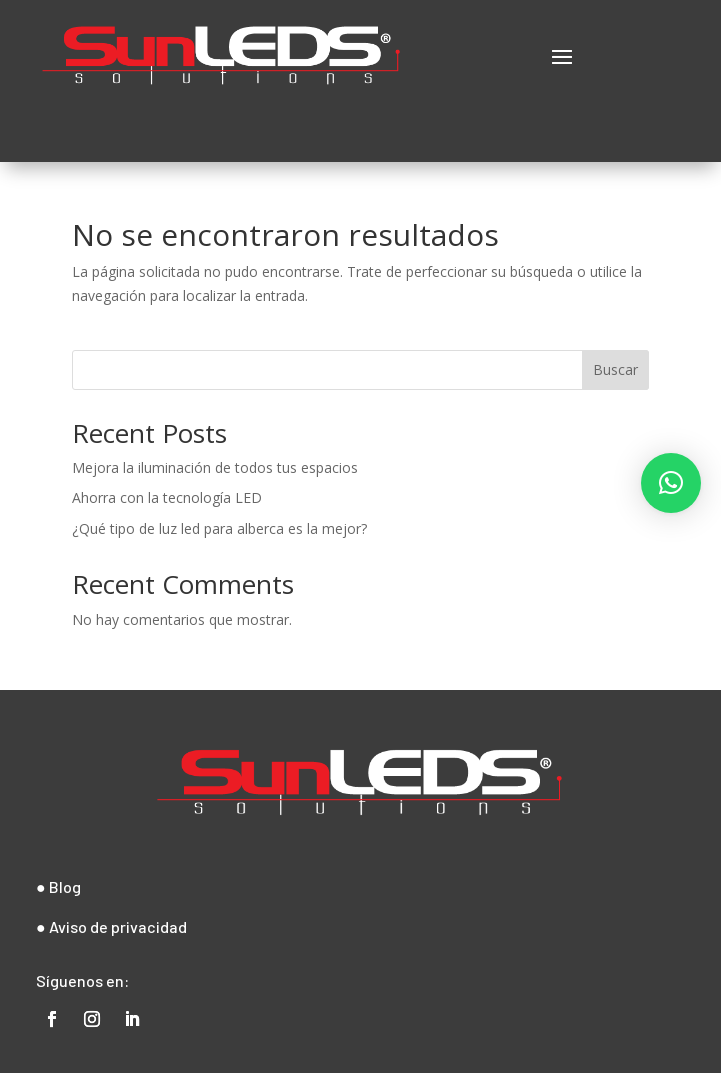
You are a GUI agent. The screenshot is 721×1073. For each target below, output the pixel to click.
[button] (671, 483)
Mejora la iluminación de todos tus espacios (215, 467)
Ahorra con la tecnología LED (167, 497)
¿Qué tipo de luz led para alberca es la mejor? (219, 528)
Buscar (615, 369)
